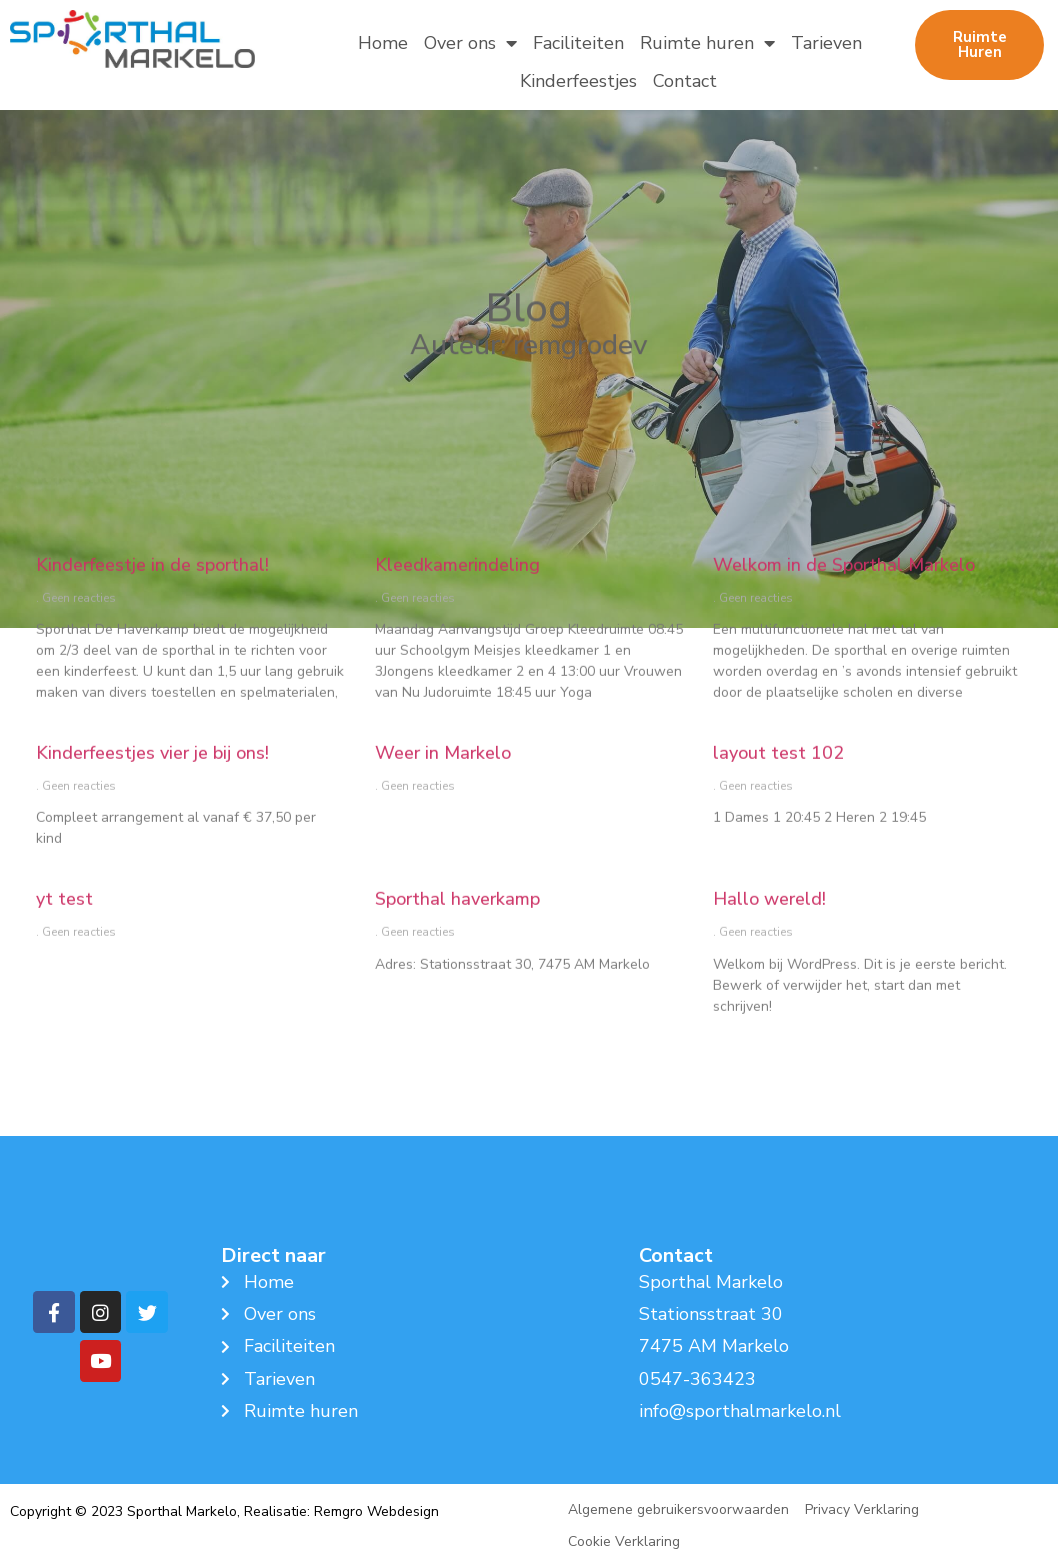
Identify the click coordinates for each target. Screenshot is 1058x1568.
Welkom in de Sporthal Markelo (844, 604)
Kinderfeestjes (578, 81)
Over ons (470, 43)
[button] (979, 45)
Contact (685, 81)
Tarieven (826, 43)
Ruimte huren (707, 43)
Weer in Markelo (443, 792)
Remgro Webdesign (376, 1511)
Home (383, 43)
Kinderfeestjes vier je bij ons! (152, 792)
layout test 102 (778, 792)
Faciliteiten (578, 43)
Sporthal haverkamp (457, 938)
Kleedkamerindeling (457, 604)
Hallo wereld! (769, 938)
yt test (64, 938)
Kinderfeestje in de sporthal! (152, 604)
